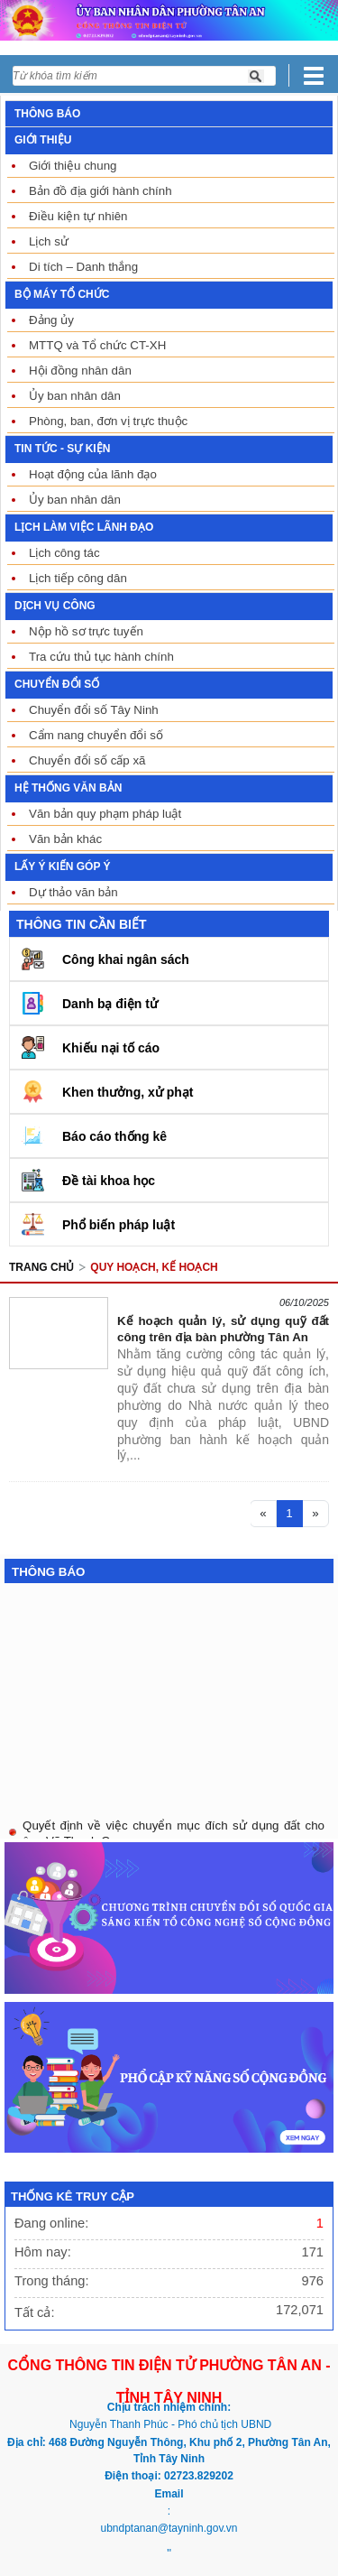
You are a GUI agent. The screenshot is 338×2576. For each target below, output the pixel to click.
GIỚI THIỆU (42, 140)
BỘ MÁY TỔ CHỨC (61, 294)
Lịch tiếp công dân (78, 578)
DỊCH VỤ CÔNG (55, 605)
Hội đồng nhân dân (80, 370)
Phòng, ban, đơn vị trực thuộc (108, 421)
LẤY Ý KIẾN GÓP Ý (62, 866)
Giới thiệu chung (73, 165)
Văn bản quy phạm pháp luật (105, 813)
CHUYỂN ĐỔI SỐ (56, 684)
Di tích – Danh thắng (83, 266)
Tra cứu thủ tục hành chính (101, 656)
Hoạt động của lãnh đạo (93, 474)
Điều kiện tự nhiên (78, 216)
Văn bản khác (65, 839)
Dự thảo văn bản (73, 892)
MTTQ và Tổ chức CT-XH (97, 345)
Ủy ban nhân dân (75, 396)
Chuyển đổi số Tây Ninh (94, 710)
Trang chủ (41, 1267)
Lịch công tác (64, 553)
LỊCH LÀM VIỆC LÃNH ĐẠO (83, 527)
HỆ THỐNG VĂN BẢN (68, 788)
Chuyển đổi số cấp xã (87, 760)
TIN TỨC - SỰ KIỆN (62, 448)
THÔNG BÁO (47, 113)
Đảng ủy (51, 320)
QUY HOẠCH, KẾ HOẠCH (153, 1267)
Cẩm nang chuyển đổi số (96, 735)
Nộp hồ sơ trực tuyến (86, 631)
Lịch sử (49, 241)
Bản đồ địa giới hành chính (100, 191)
